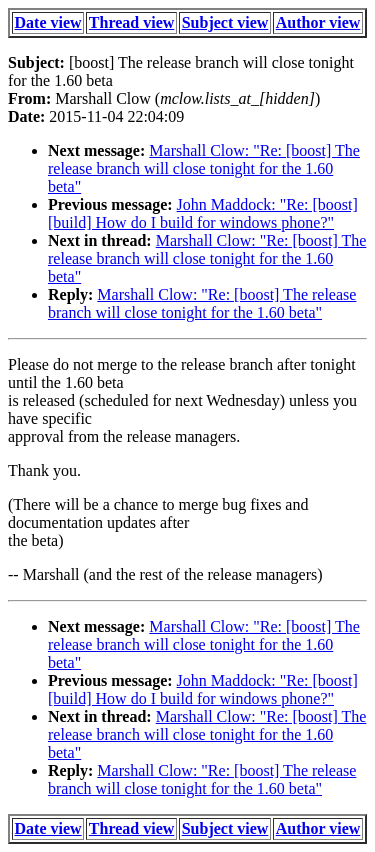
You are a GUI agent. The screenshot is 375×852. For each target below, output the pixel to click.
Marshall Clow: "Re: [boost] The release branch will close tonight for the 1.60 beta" (204, 168)
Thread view (131, 22)
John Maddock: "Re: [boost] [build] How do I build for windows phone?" (203, 213)
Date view (48, 22)
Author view (318, 22)
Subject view (225, 22)
